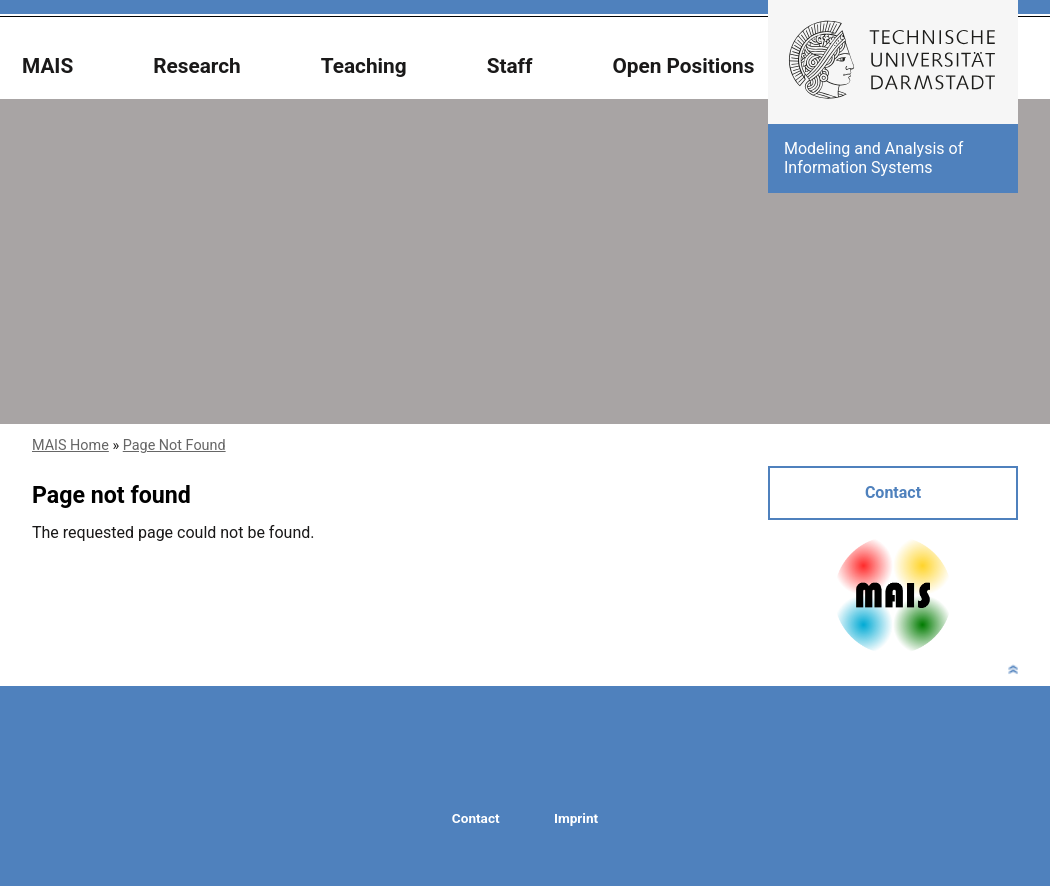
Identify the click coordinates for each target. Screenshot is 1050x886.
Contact (893, 492)
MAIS (47, 66)
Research (197, 66)
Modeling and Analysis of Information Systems (873, 157)
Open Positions (683, 66)
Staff (510, 66)
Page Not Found (174, 445)
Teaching (364, 66)
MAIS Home (70, 445)
